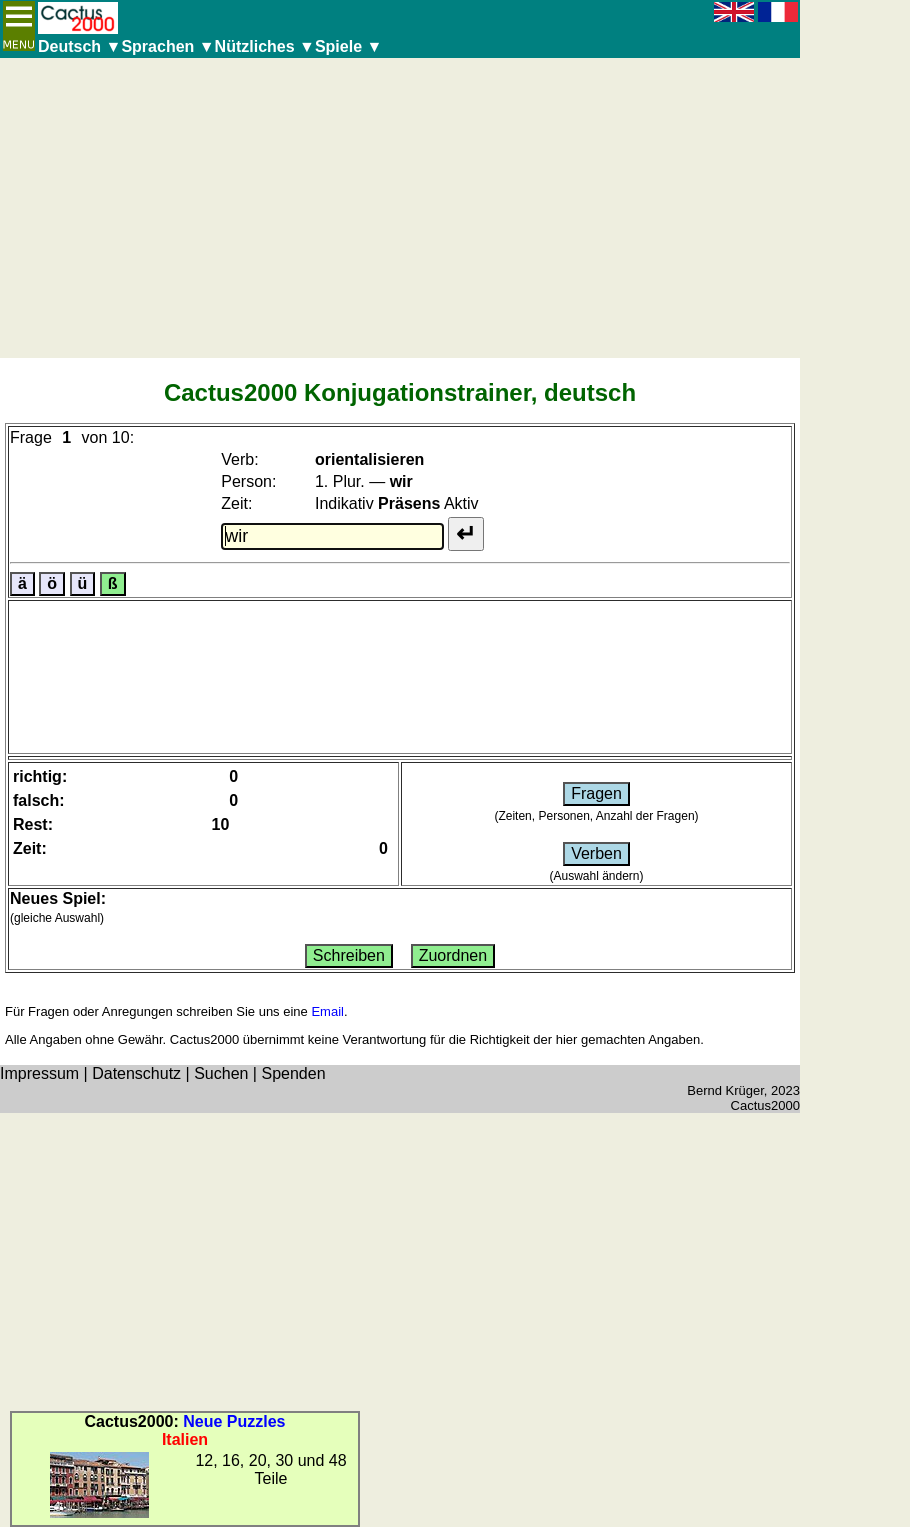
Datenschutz (136, 1073)
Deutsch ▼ (79, 46)
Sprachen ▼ (167, 46)
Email (327, 1011)
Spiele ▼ (348, 46)
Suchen (221, 1073)
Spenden (293, 1073)
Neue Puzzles (234, 1421)
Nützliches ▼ (265, 46)
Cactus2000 (765, 1105)
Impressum (39, 1073)
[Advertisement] (400, 208)
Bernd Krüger (725, 1090)
